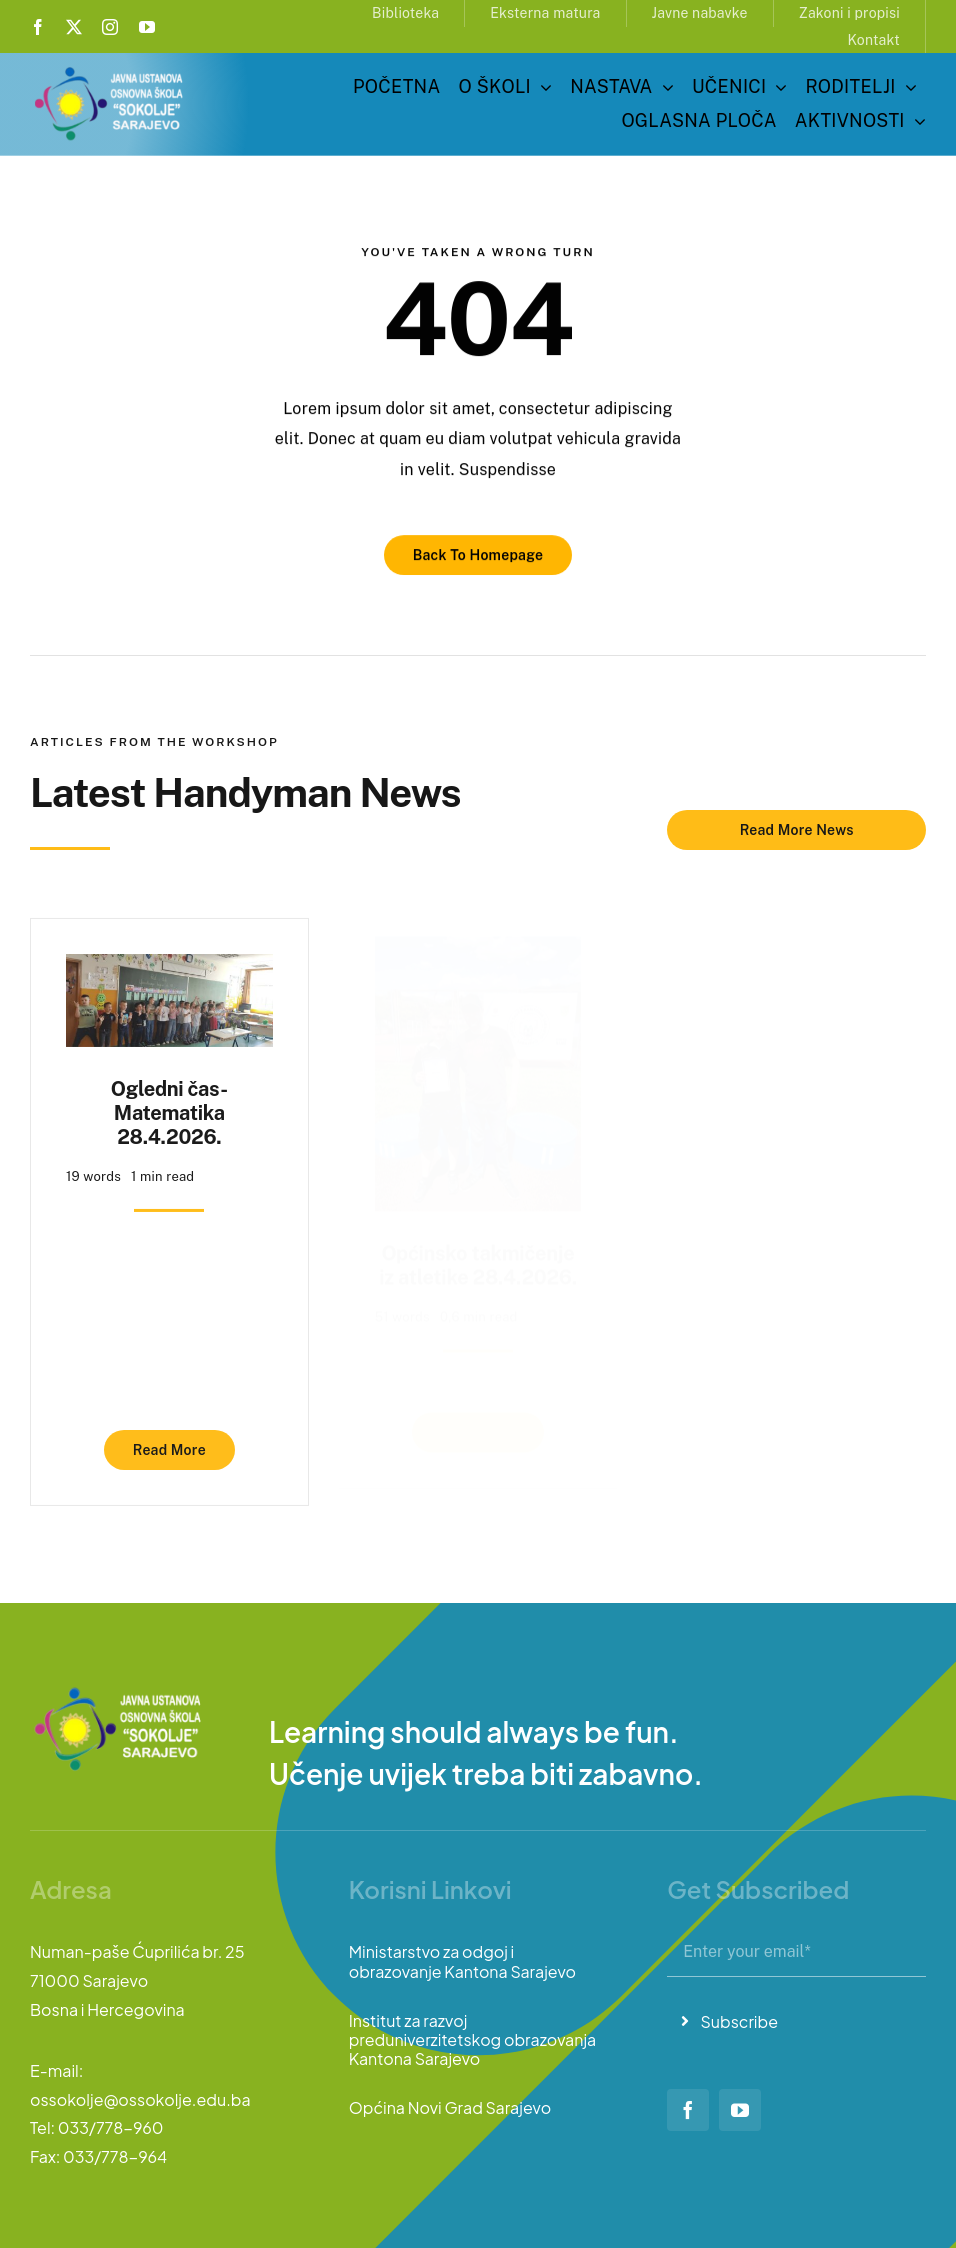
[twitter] (74, 27)
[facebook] (38, 27)
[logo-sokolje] (110, 70)
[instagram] (110, 27)
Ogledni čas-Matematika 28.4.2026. (169, 1104)
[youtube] (147, 27)
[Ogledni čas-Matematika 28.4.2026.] (169, 960)
